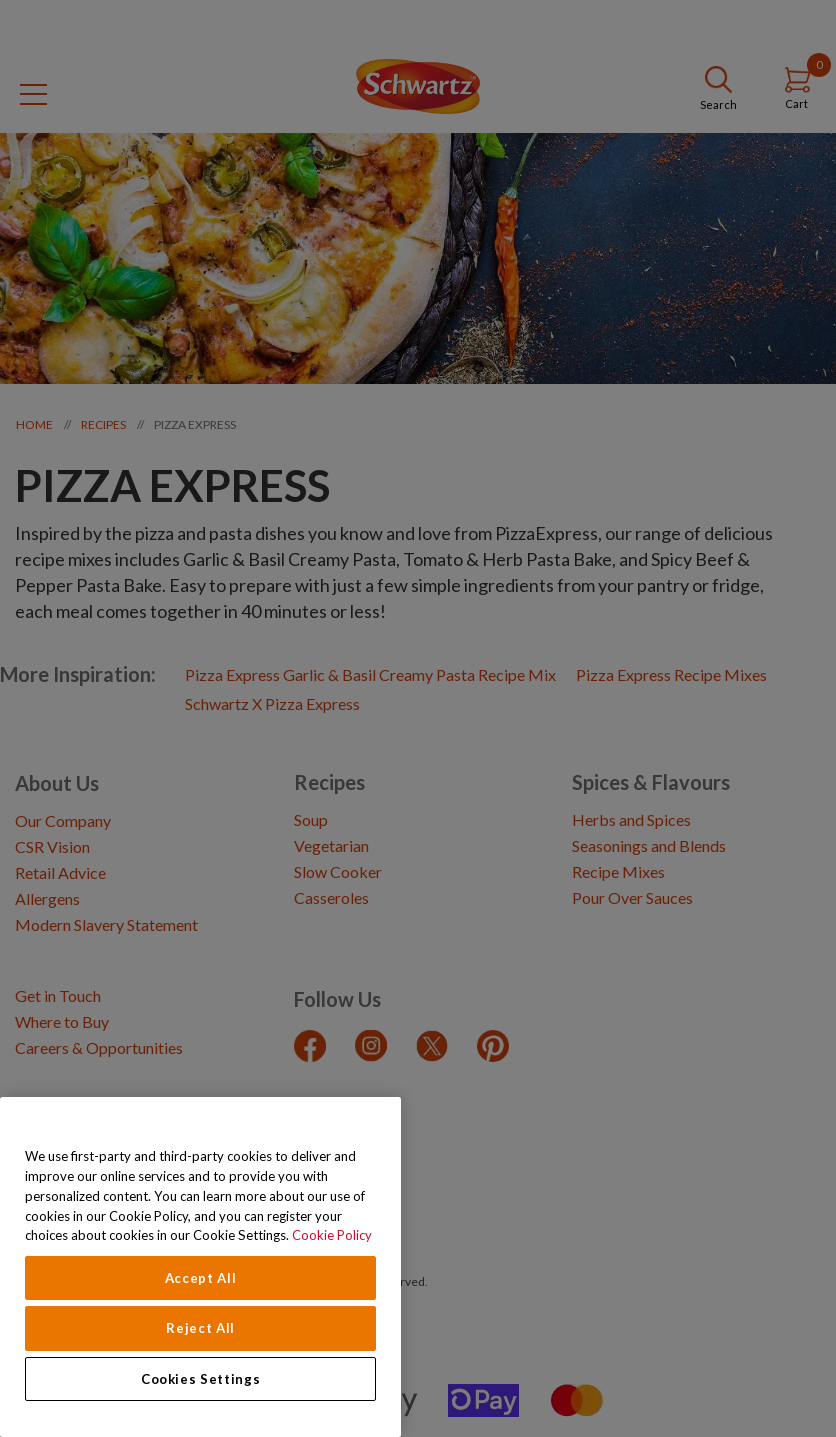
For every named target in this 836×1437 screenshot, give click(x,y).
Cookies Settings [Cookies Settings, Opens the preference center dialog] (201, 1379)
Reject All (200, 1328)
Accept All (201, 1278)
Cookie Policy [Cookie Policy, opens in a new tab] (332, 1235)
